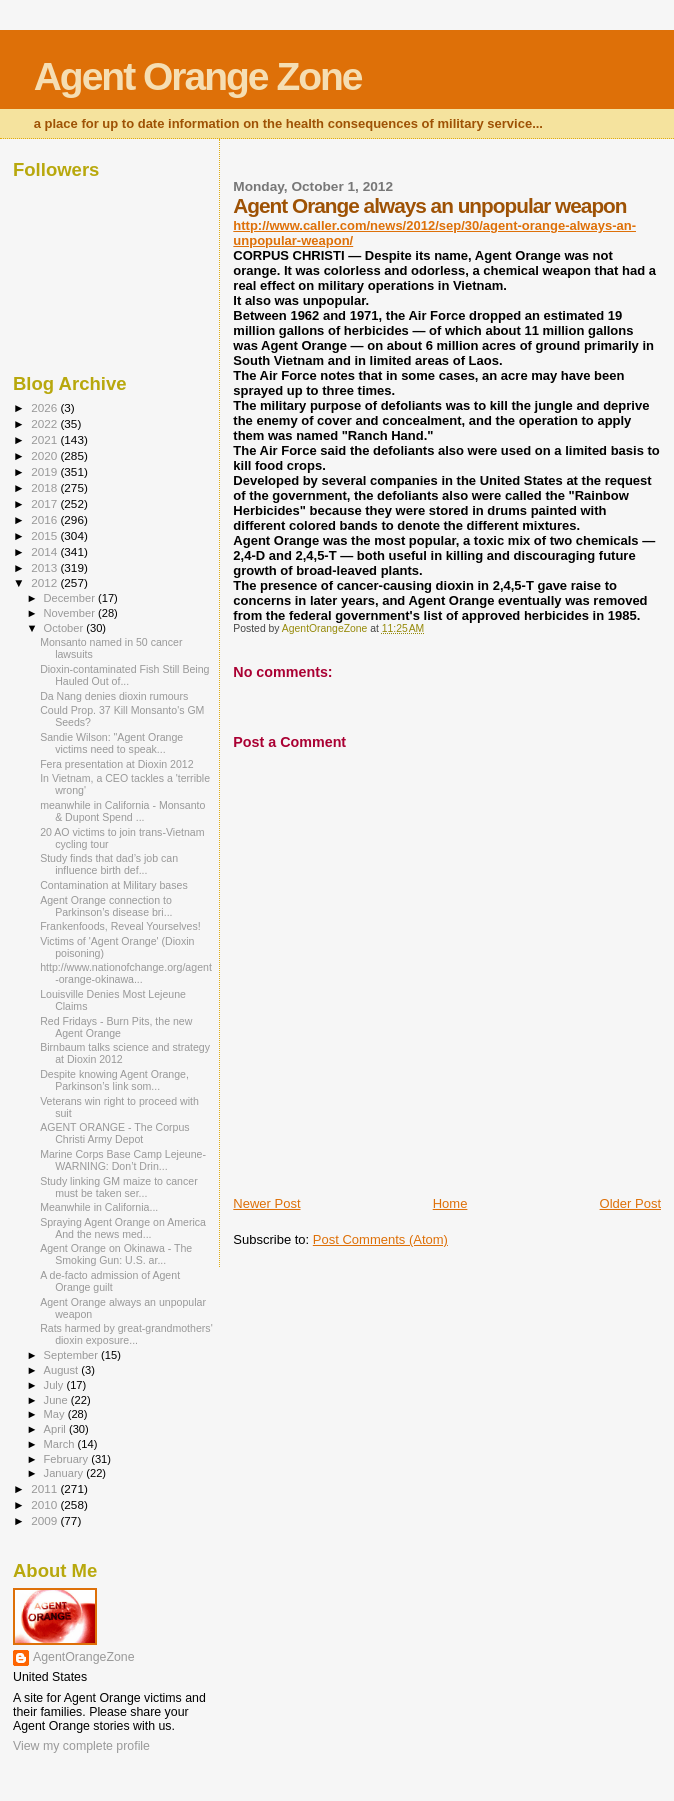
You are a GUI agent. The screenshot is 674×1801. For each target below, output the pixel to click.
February (68, 1459)
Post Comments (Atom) (380, 1239)
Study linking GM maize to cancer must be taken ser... (119, 1187)
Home (450, 1203)
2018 (45, 487)
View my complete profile (81, 1746)
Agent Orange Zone (198, 76)
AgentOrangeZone (84, 1657)
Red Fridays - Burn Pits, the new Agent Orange (116, 1027)
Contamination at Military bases (114, 885)
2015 (45, 535)
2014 (45, 551)
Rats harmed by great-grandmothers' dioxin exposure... (126, 1334)
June (57, 1400)
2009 (45, 1520)
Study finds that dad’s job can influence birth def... (109, 864)
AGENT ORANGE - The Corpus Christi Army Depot (115, 1133)
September (73, 1355)
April (56, 1429)
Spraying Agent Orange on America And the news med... (123, 1228)
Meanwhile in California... (99, 1207)
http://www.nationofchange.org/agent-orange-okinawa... (126, 973)
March (61, 1444)
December (71, 598)
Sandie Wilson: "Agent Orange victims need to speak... (111, 743)
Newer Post (266, 1203)
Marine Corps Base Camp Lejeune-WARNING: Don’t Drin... (123, 1160)
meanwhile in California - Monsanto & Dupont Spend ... (122, 811)
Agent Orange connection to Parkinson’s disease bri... (106, 906)
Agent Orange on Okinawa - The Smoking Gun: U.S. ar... (116, 1254)
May (56, 1414)
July (55, 1385)
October (65, 628)
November (71, 613)
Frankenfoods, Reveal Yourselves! (120, 926)
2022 (45, 423)
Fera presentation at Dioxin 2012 (116, 764)
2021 (45, 439)
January (65, 1473)
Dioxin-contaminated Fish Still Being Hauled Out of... (124, 675)
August (63, 1370)
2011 (45, 1488)
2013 (45, 567)
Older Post (630, 1203)
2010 (45, 1504)
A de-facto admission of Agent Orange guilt (110, 1281)
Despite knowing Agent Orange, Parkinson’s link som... (114, 1080)
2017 (45, 503)
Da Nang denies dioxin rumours (114, 696)
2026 (45, 407)
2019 (45, 471)
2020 (45, 455)
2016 (45, 519)
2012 (45, 582)
